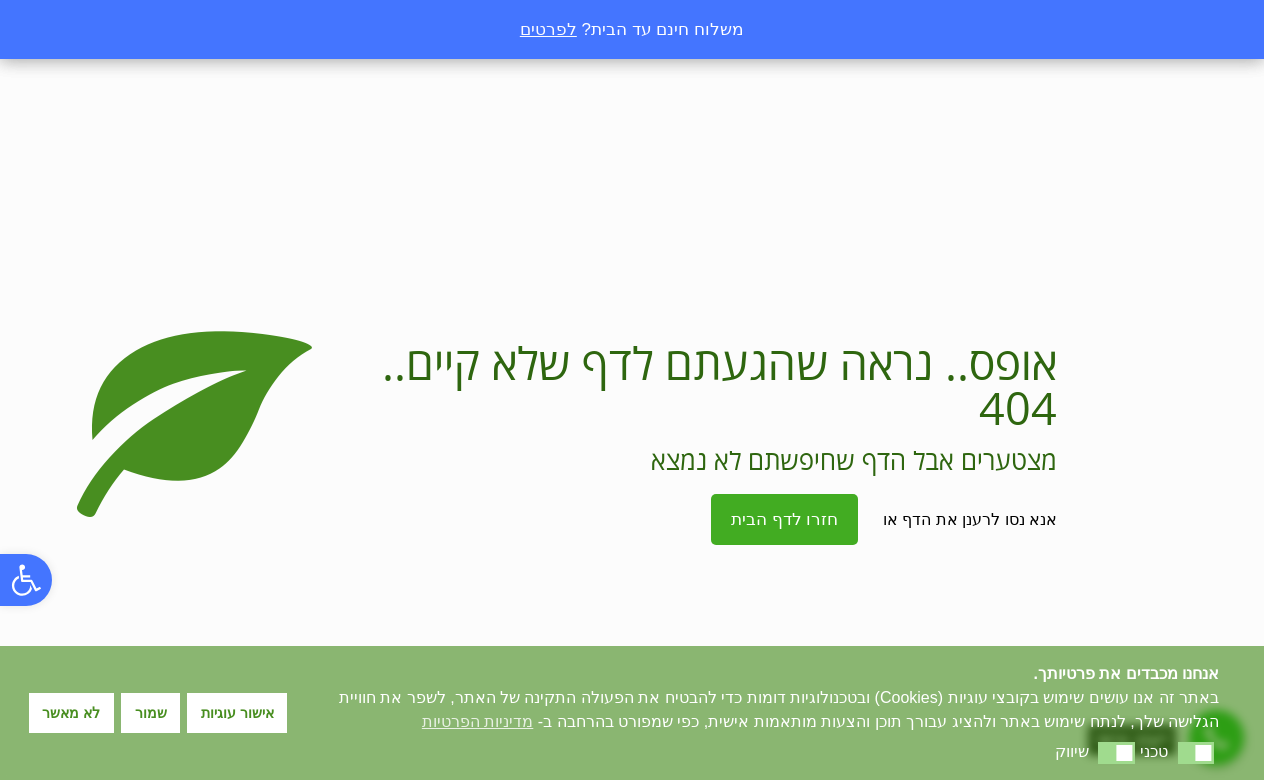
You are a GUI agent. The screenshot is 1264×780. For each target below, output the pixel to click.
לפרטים (548, 29)
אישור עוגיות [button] (237, 713)
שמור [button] (151, 713)
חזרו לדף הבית (784, 519)
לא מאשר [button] (71, 713)
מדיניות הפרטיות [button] (477, 721)
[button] (26, 580)
